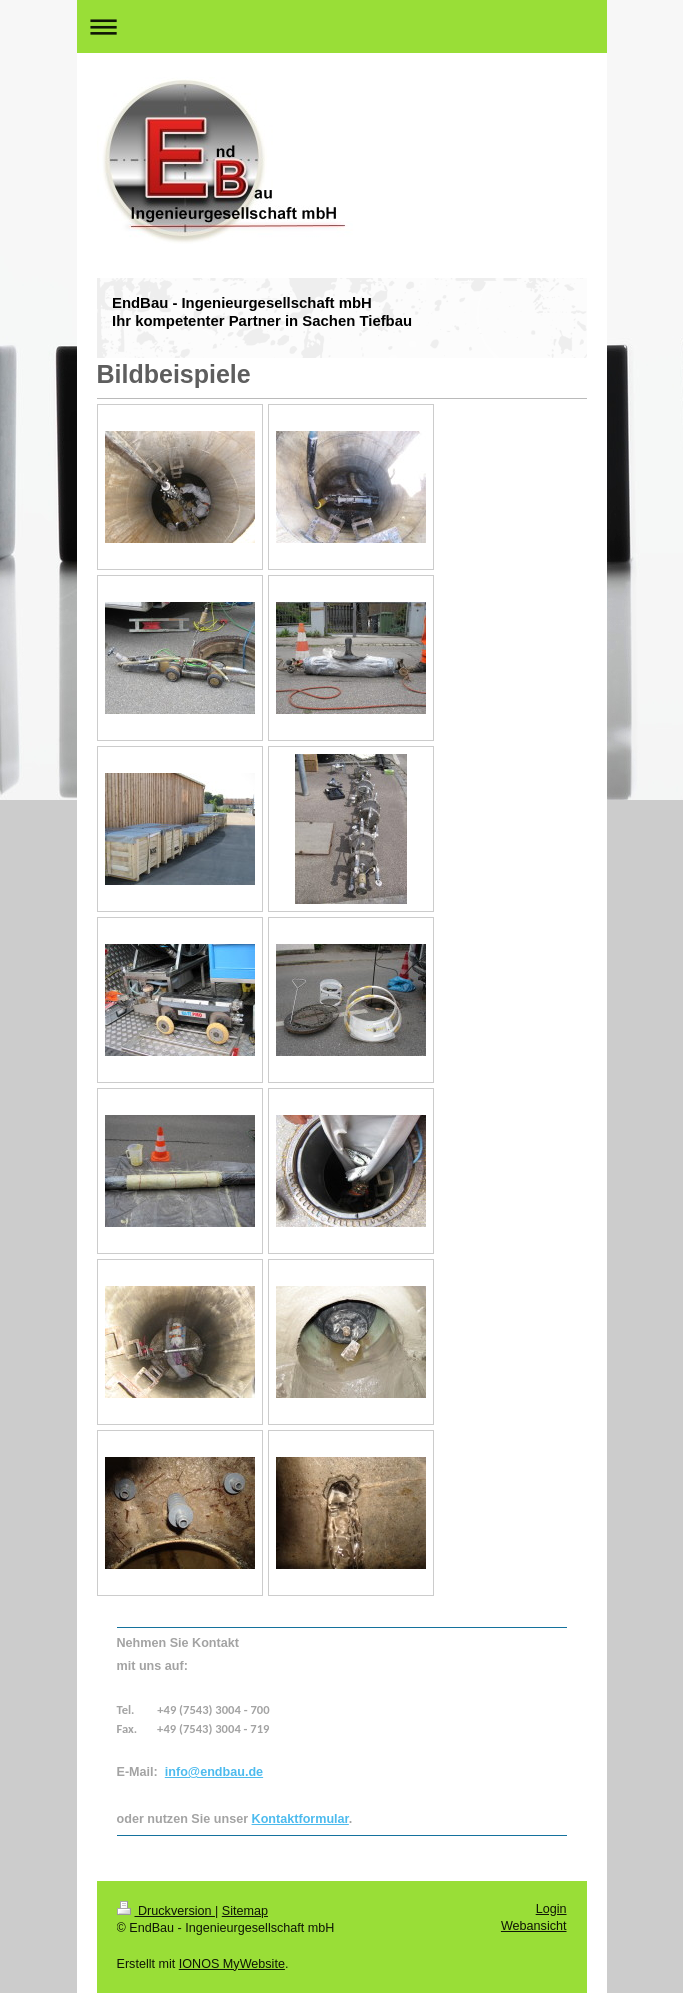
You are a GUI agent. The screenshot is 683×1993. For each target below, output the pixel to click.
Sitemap (245, 1911)
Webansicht (534, 1926)
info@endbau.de (214, 1772)
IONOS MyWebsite (232, 1964)
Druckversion (166, 1911)
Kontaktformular (300, 1819)
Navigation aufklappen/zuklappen (342, 26)
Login (551, 1909)
